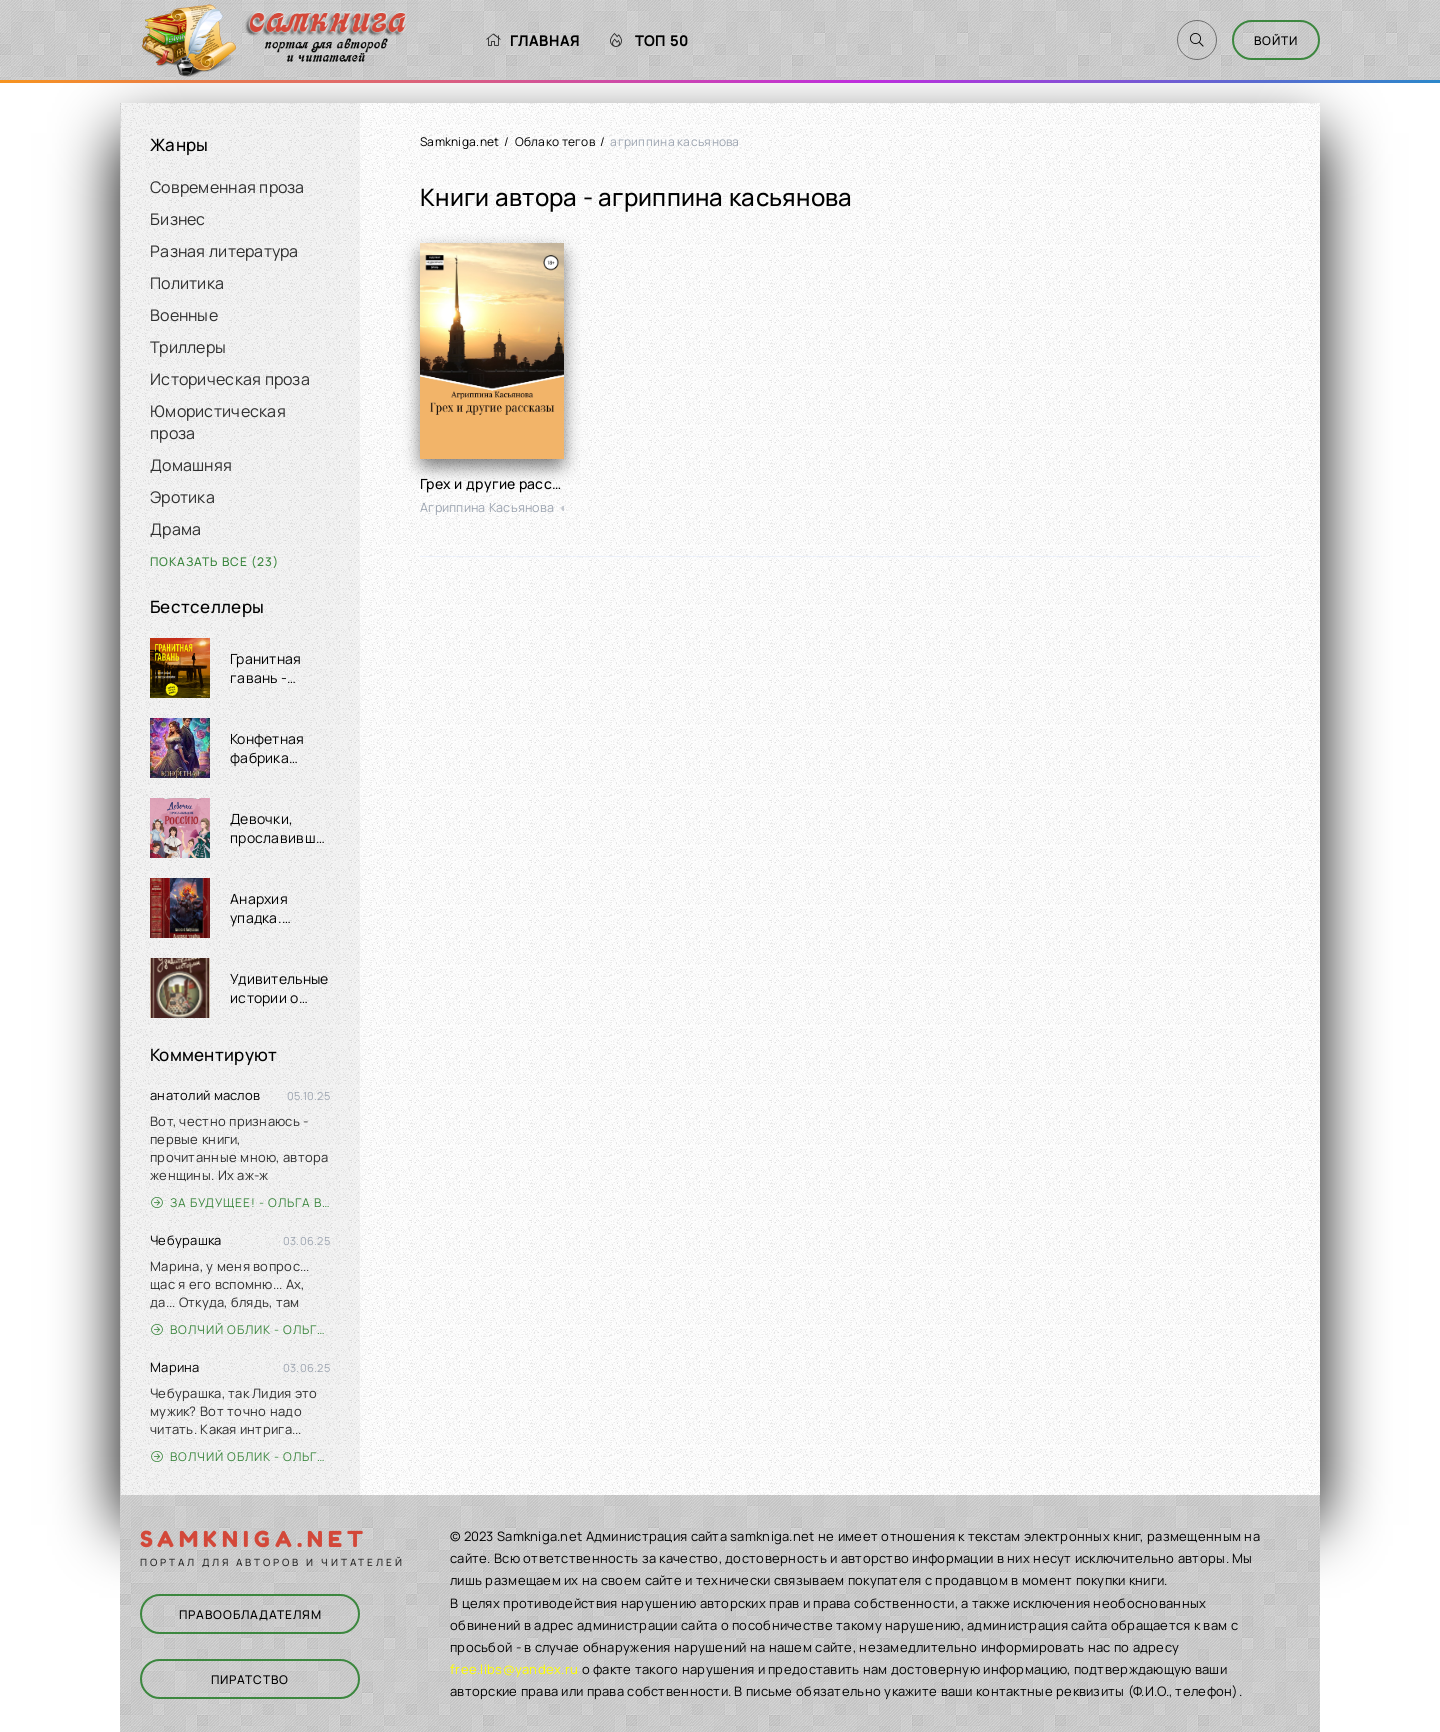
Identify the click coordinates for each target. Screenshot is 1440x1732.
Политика (187, 283)
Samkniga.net (459, 141)
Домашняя (191, 465)
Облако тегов (555, 141)
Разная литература (224, 251)
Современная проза (227, 187)
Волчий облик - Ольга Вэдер (240, 1329)
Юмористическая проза (218, 422)
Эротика (182, 497)
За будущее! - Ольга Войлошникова (240, 1202)
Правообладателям (250, 1614)
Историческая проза (230, 379)
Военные (184, 315)
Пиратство (250, 1679)
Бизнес (178, 219)
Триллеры (188, 347)
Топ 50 (649, 40)
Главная (532, 40)
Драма (175, 529)
